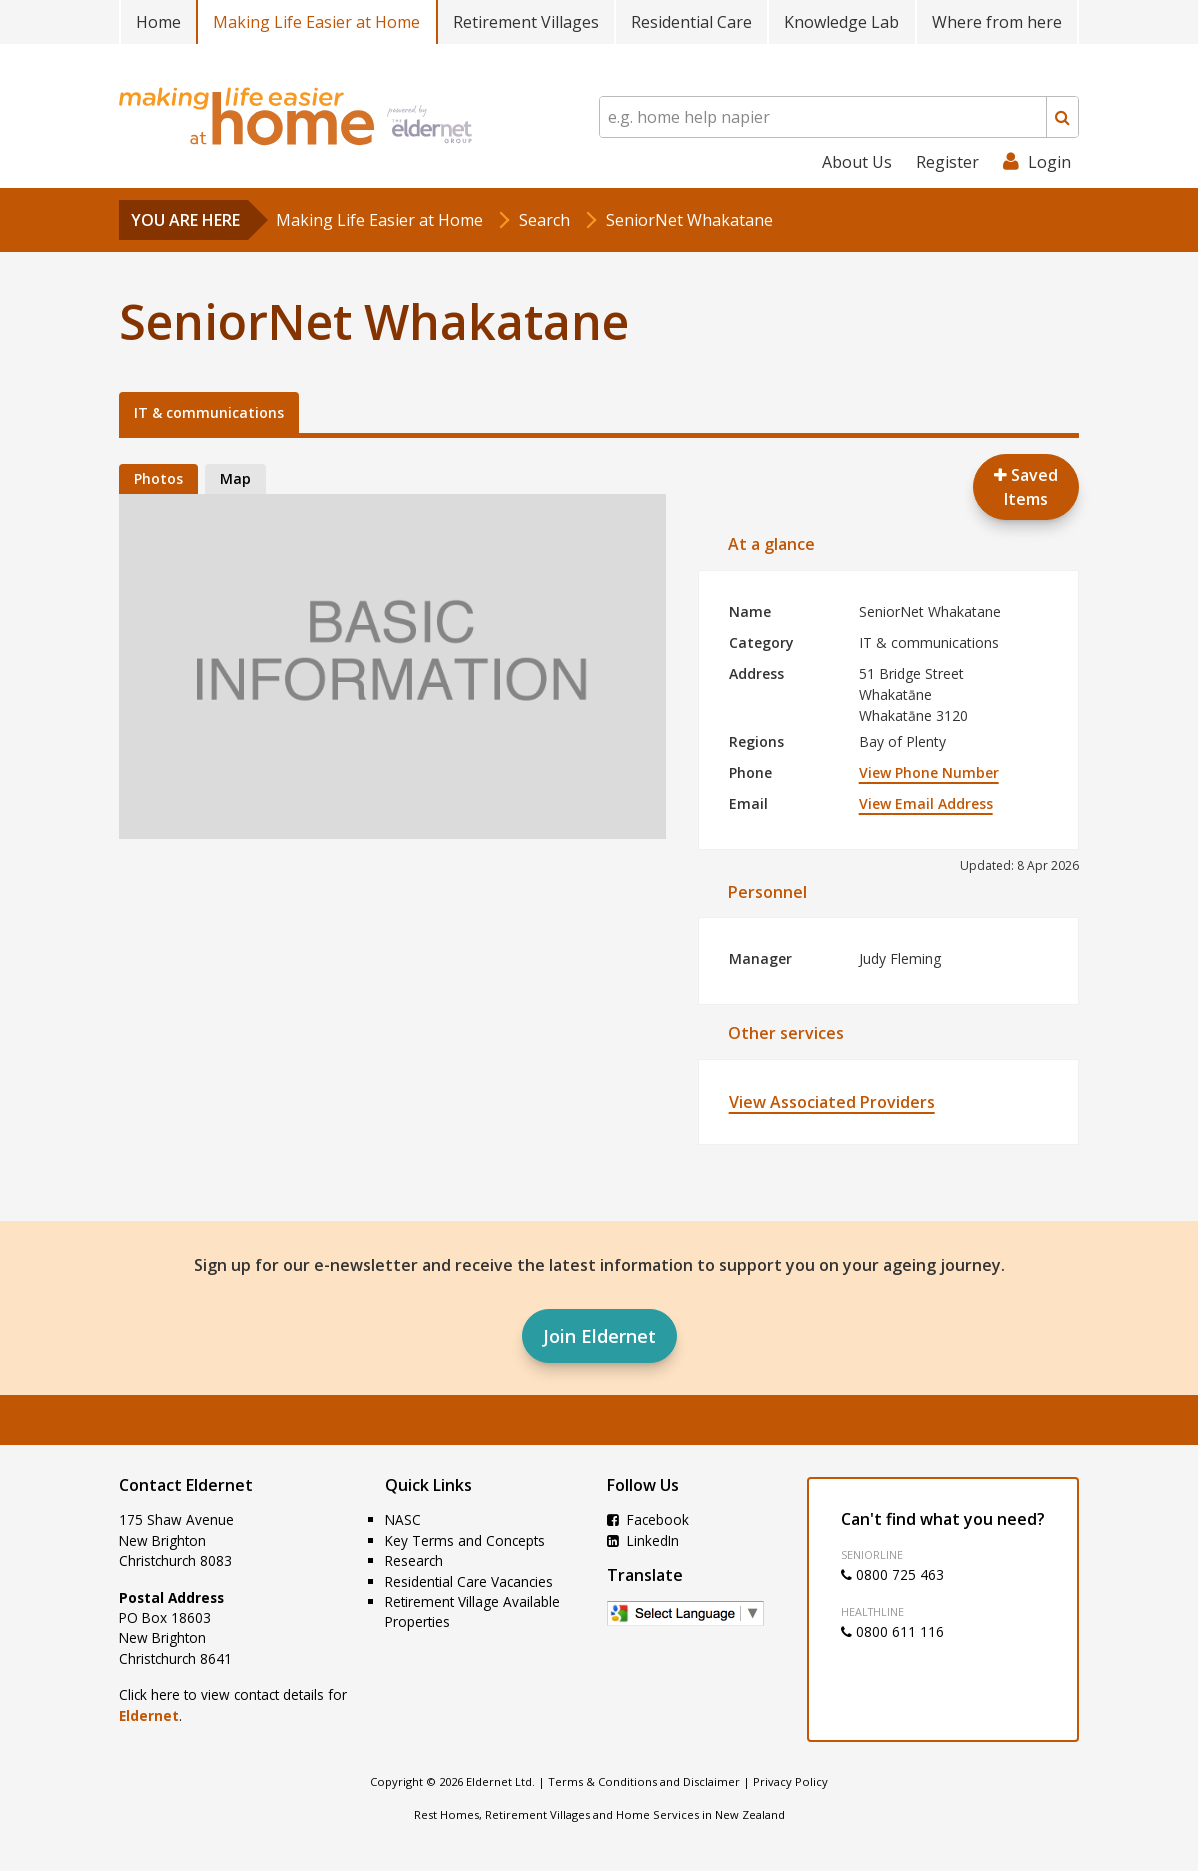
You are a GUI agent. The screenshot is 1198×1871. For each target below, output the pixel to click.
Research (414, 1560)
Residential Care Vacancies (469, 1581)
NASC (403, 1519)
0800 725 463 (892, 1574)
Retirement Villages (526, 22)
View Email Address (926, 803)
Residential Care (691, 22)
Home (158, 22)
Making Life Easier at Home (316, 22)
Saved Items (1026, 487)
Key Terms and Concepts (465, 1540)
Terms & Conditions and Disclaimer (644, 1781)
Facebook (648, 1519)
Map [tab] (235, 478)
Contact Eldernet (186, 1485)
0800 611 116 (892, 1631)
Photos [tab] (158, 478)
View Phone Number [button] (929, 772)
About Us (857, 162)
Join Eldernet (599, 1336)
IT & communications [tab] (209, 412)
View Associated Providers (832, 1102)
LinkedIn (643, 1540)
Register (947, 162)
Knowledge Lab (841, 22)
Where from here (997, 22)
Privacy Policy (790, 1781)
